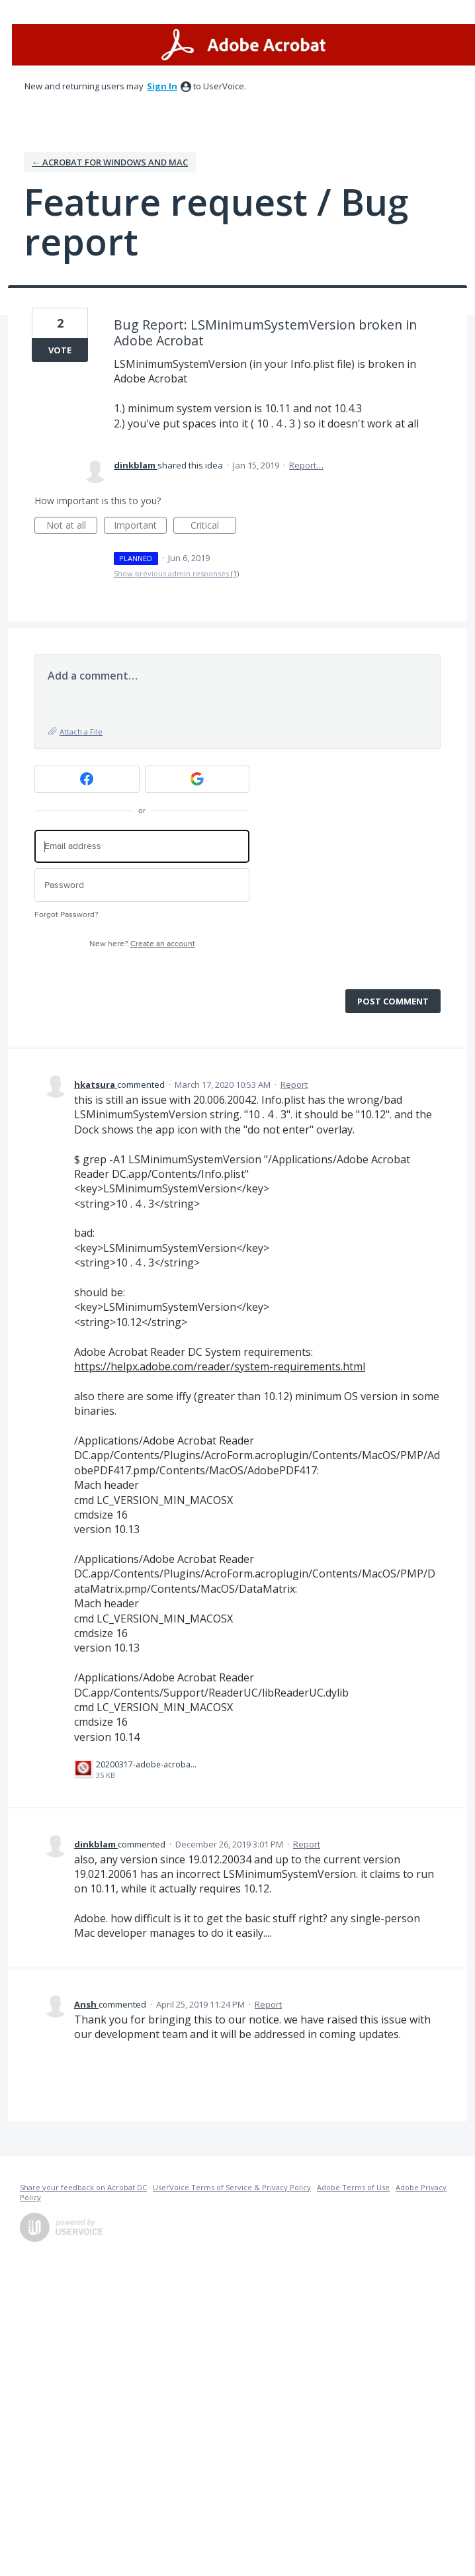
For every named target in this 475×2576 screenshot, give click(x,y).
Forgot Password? (66, 915)
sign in (162, 86)
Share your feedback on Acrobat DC (83, 2187)
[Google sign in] (197, 779)
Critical (213, 526)
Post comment (393, 1001)
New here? (142, 944)
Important (140, 526)
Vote (59, 350)
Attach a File (81, 731)
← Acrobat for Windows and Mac (110, 162)
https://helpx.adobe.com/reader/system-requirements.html (219, 1366)
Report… (306, 465)
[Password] (141, 885)
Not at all (72, 526)
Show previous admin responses (176, 573)
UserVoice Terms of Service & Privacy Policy (232, 2187)
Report (294, 1084)
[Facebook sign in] (87, 779)
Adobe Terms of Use (353, 2187)
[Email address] (141, 847)
